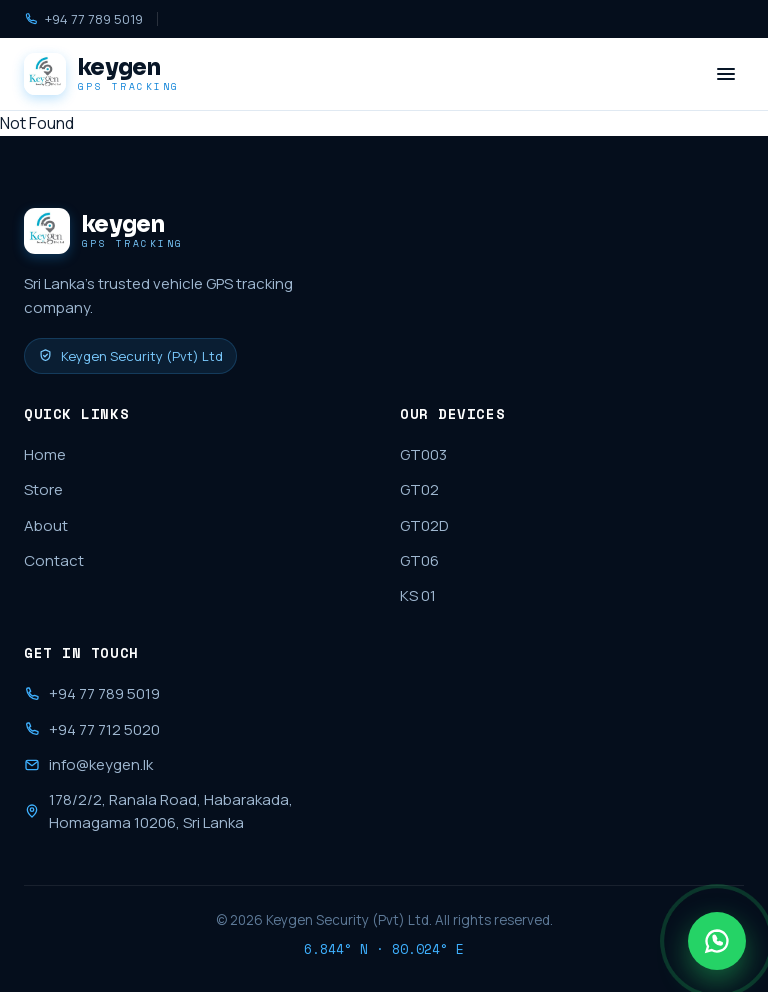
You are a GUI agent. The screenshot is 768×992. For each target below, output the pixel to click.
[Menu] (726, 74)
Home (45, 454)
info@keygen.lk (88, 764)
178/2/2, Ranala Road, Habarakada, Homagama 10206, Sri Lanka (158, 811)
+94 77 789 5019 (83, 19)
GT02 (419, 489)
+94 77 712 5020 (92, 729)
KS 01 (418, 595)
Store (43, 489)
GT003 (423, 454)
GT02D (424, 525)
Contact (54, 560)
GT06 (419, 560)
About (46, 525)
